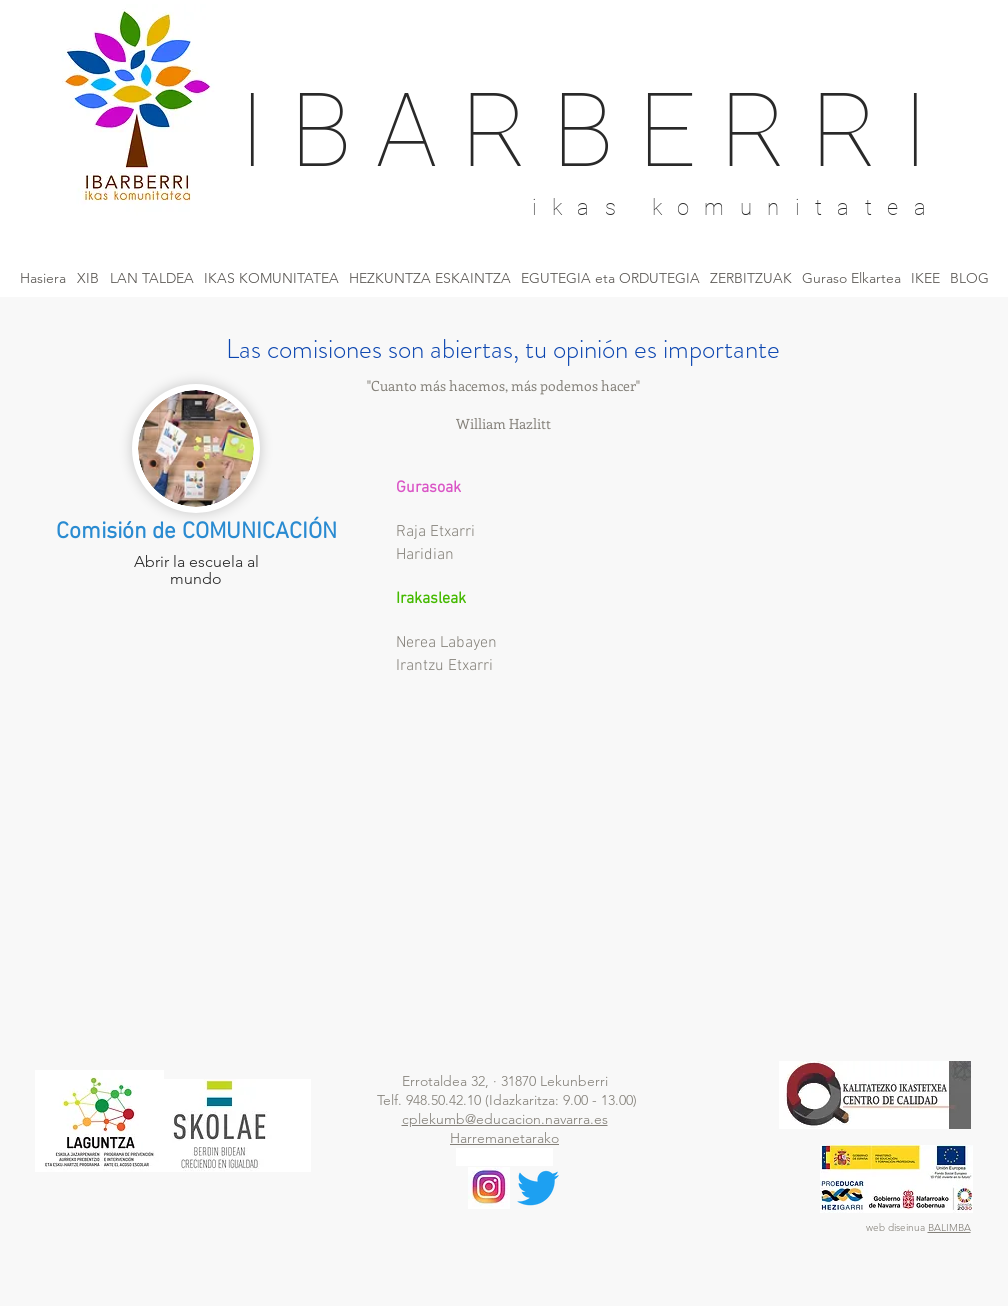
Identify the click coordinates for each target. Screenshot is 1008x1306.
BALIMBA (949, 1227)
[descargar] (489, 1188)
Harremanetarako (504, 1138)
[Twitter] (538, 1188)
